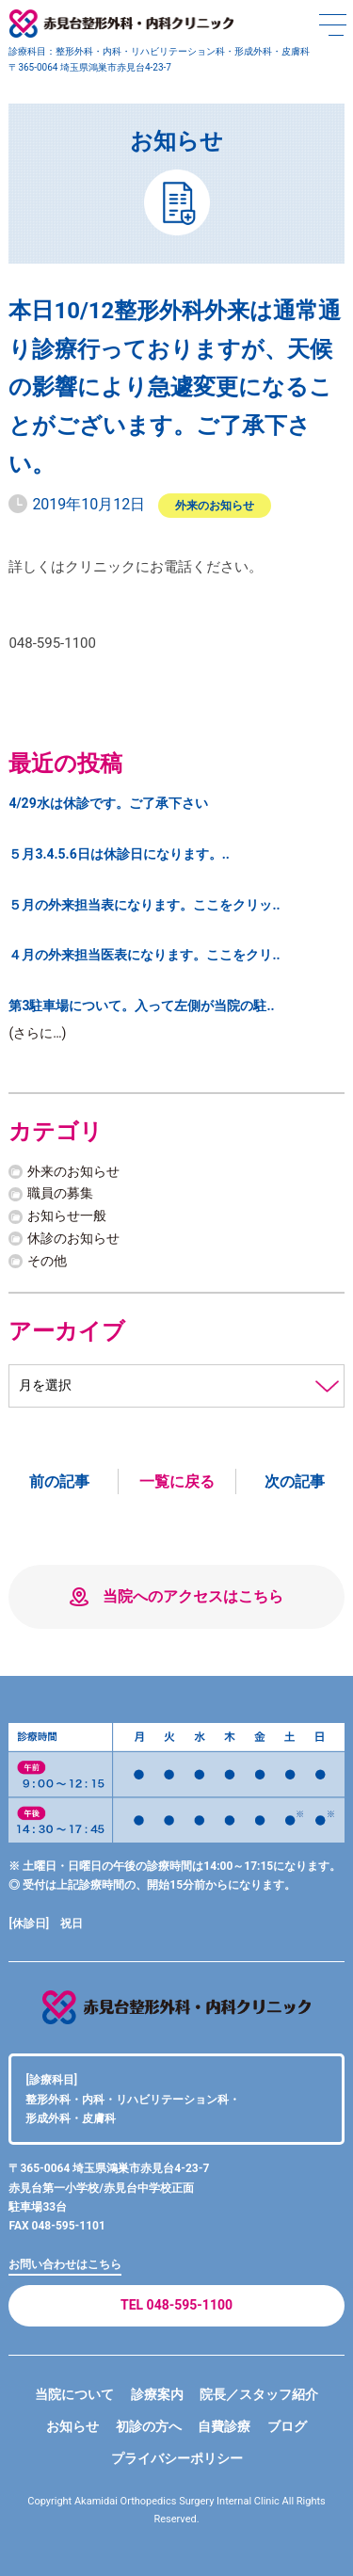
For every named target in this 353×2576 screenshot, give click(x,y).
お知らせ (72, 2426)
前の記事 (59, 1481)
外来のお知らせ (214, 505)
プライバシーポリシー (177, 2458)
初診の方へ (149, 2426)
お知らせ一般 (66, 1215)
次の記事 (295, 1481)
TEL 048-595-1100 (176, 2304)
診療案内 (157, 2394)
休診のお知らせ (73, 1238)
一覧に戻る (177, 1481)
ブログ (287, 2426)
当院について (74, 2394)
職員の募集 (60, 1192)
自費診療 (224, 2426)
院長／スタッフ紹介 (259, 2394)
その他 (47, 1260)
